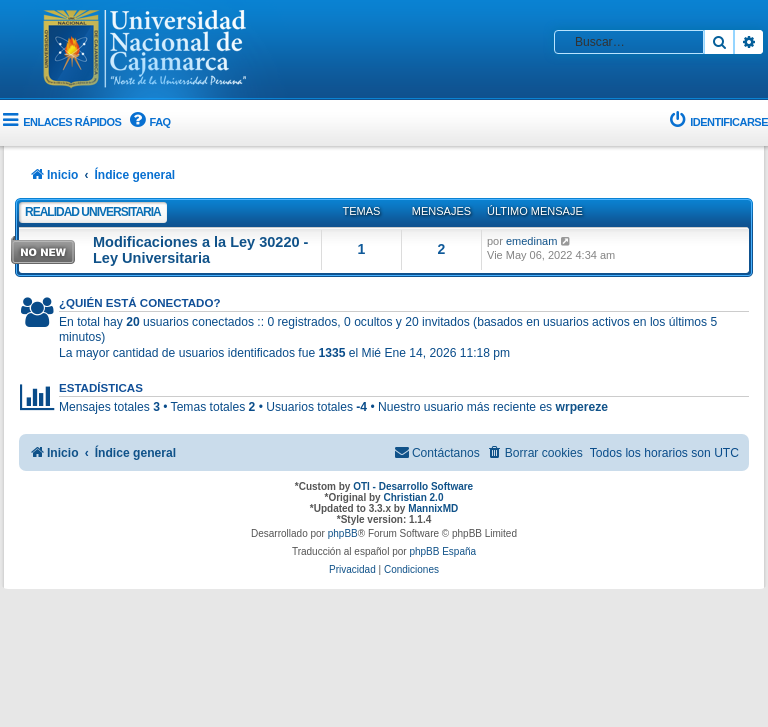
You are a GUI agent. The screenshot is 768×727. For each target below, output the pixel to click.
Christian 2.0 (413, 497)
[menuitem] (148, 122)
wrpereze (582, 407)
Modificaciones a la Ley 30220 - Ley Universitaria (200, 250)
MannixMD (433, 508)
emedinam (531, 241)
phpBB (343, 533)
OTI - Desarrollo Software (413, 486)
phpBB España (442, 551)
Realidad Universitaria (93, 212)
